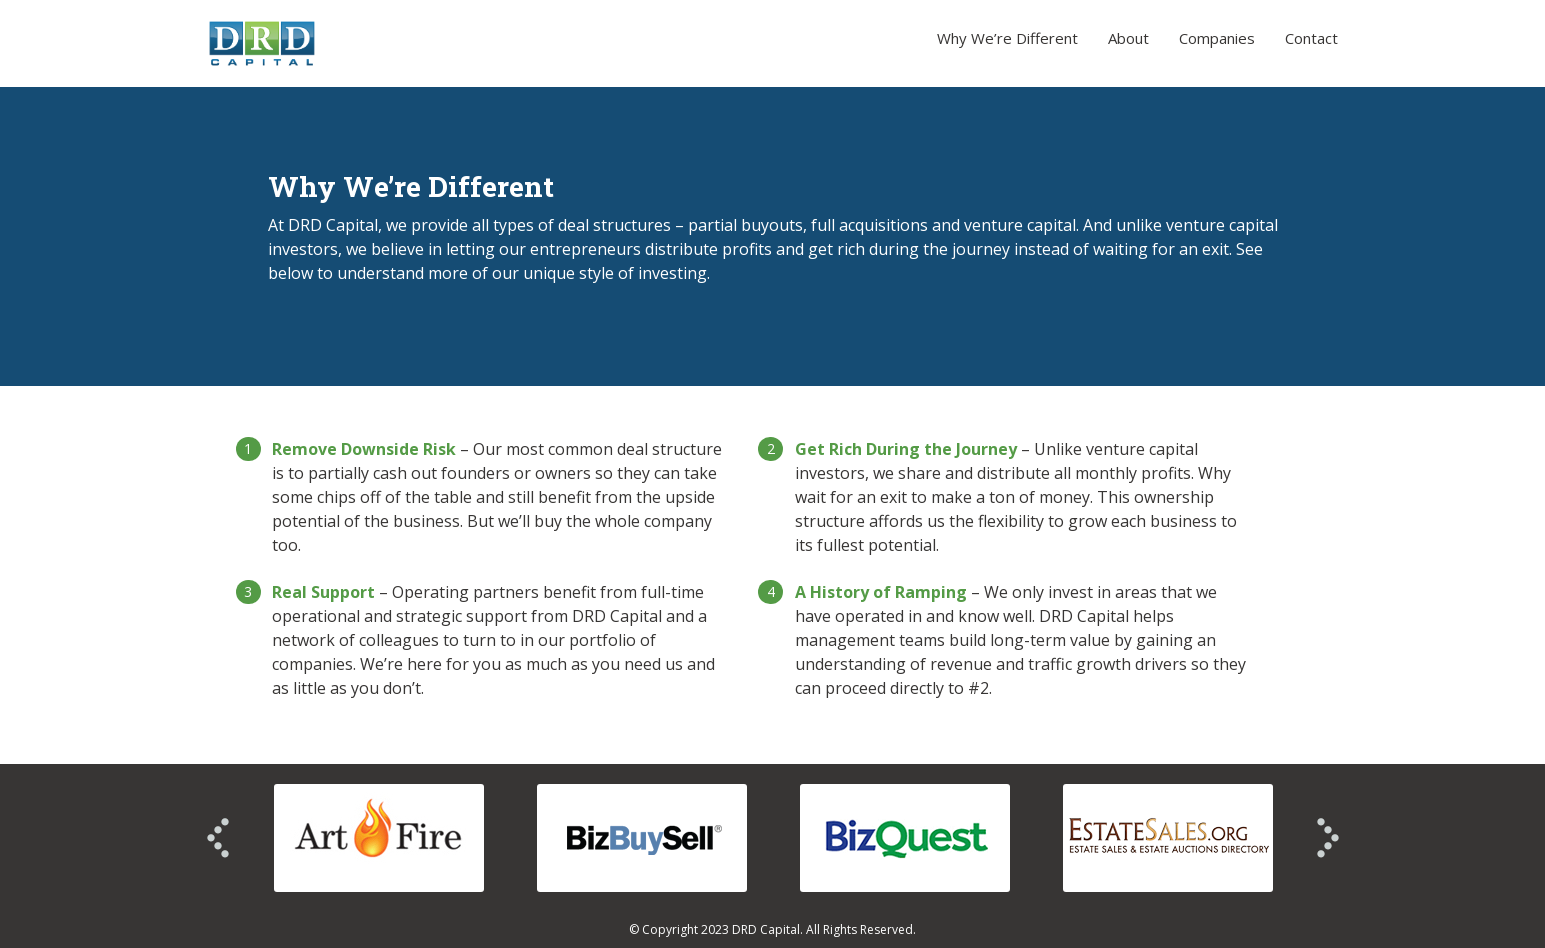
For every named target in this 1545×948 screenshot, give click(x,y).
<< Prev (218, 838)
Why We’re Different (1007, 38)
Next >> (1328, 838)
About (1128, 38)
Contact (1311, 38)
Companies (1217, 38)
